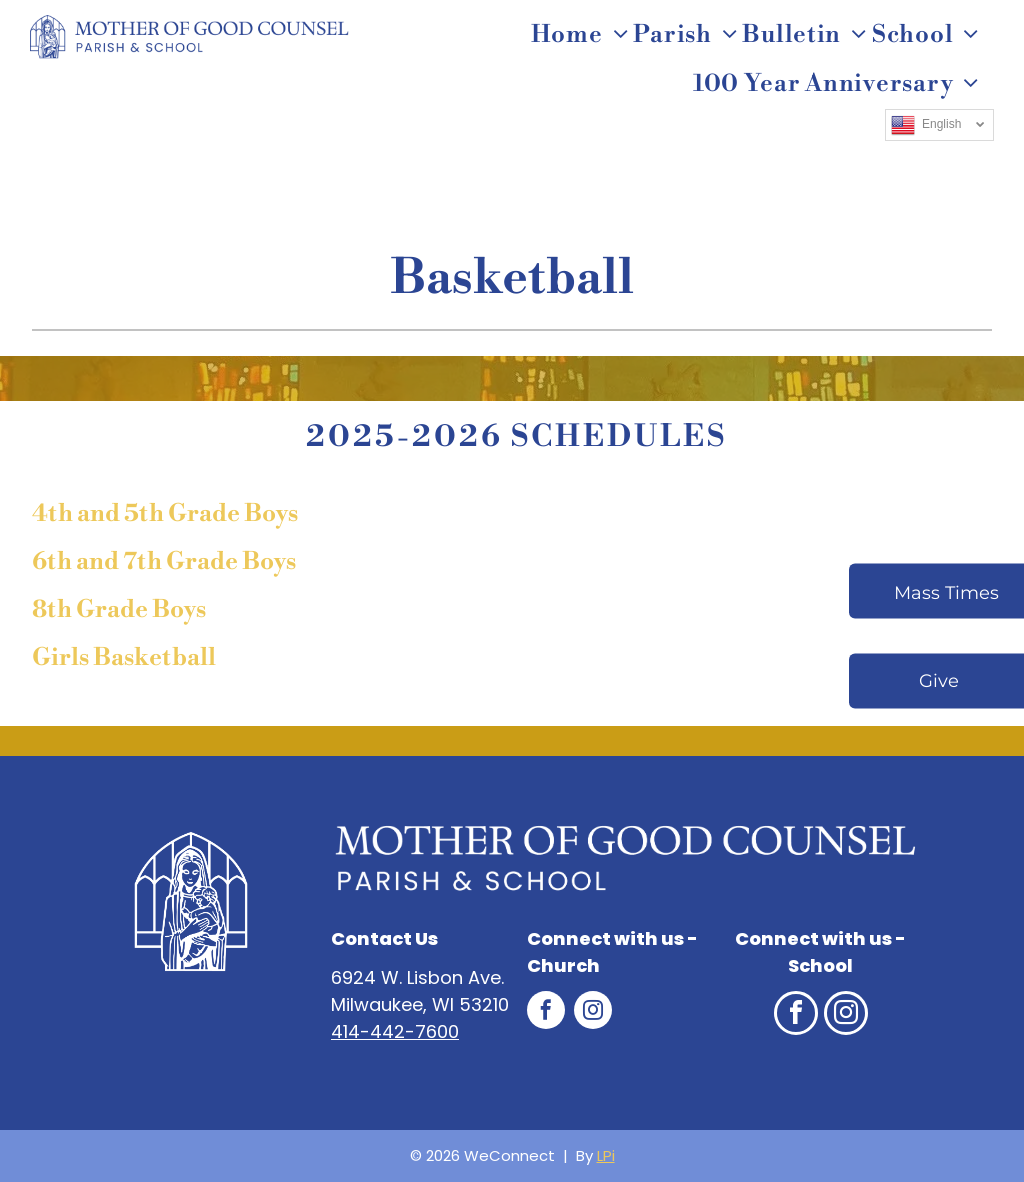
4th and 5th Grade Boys (165, 514)
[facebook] (546, 1012)
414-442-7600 (395, 1031)
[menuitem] (582, 35)
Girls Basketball (124, 658)
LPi (606, 1155)
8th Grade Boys (119, 610)
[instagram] (593, 1012)
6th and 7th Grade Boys (164, 562)
